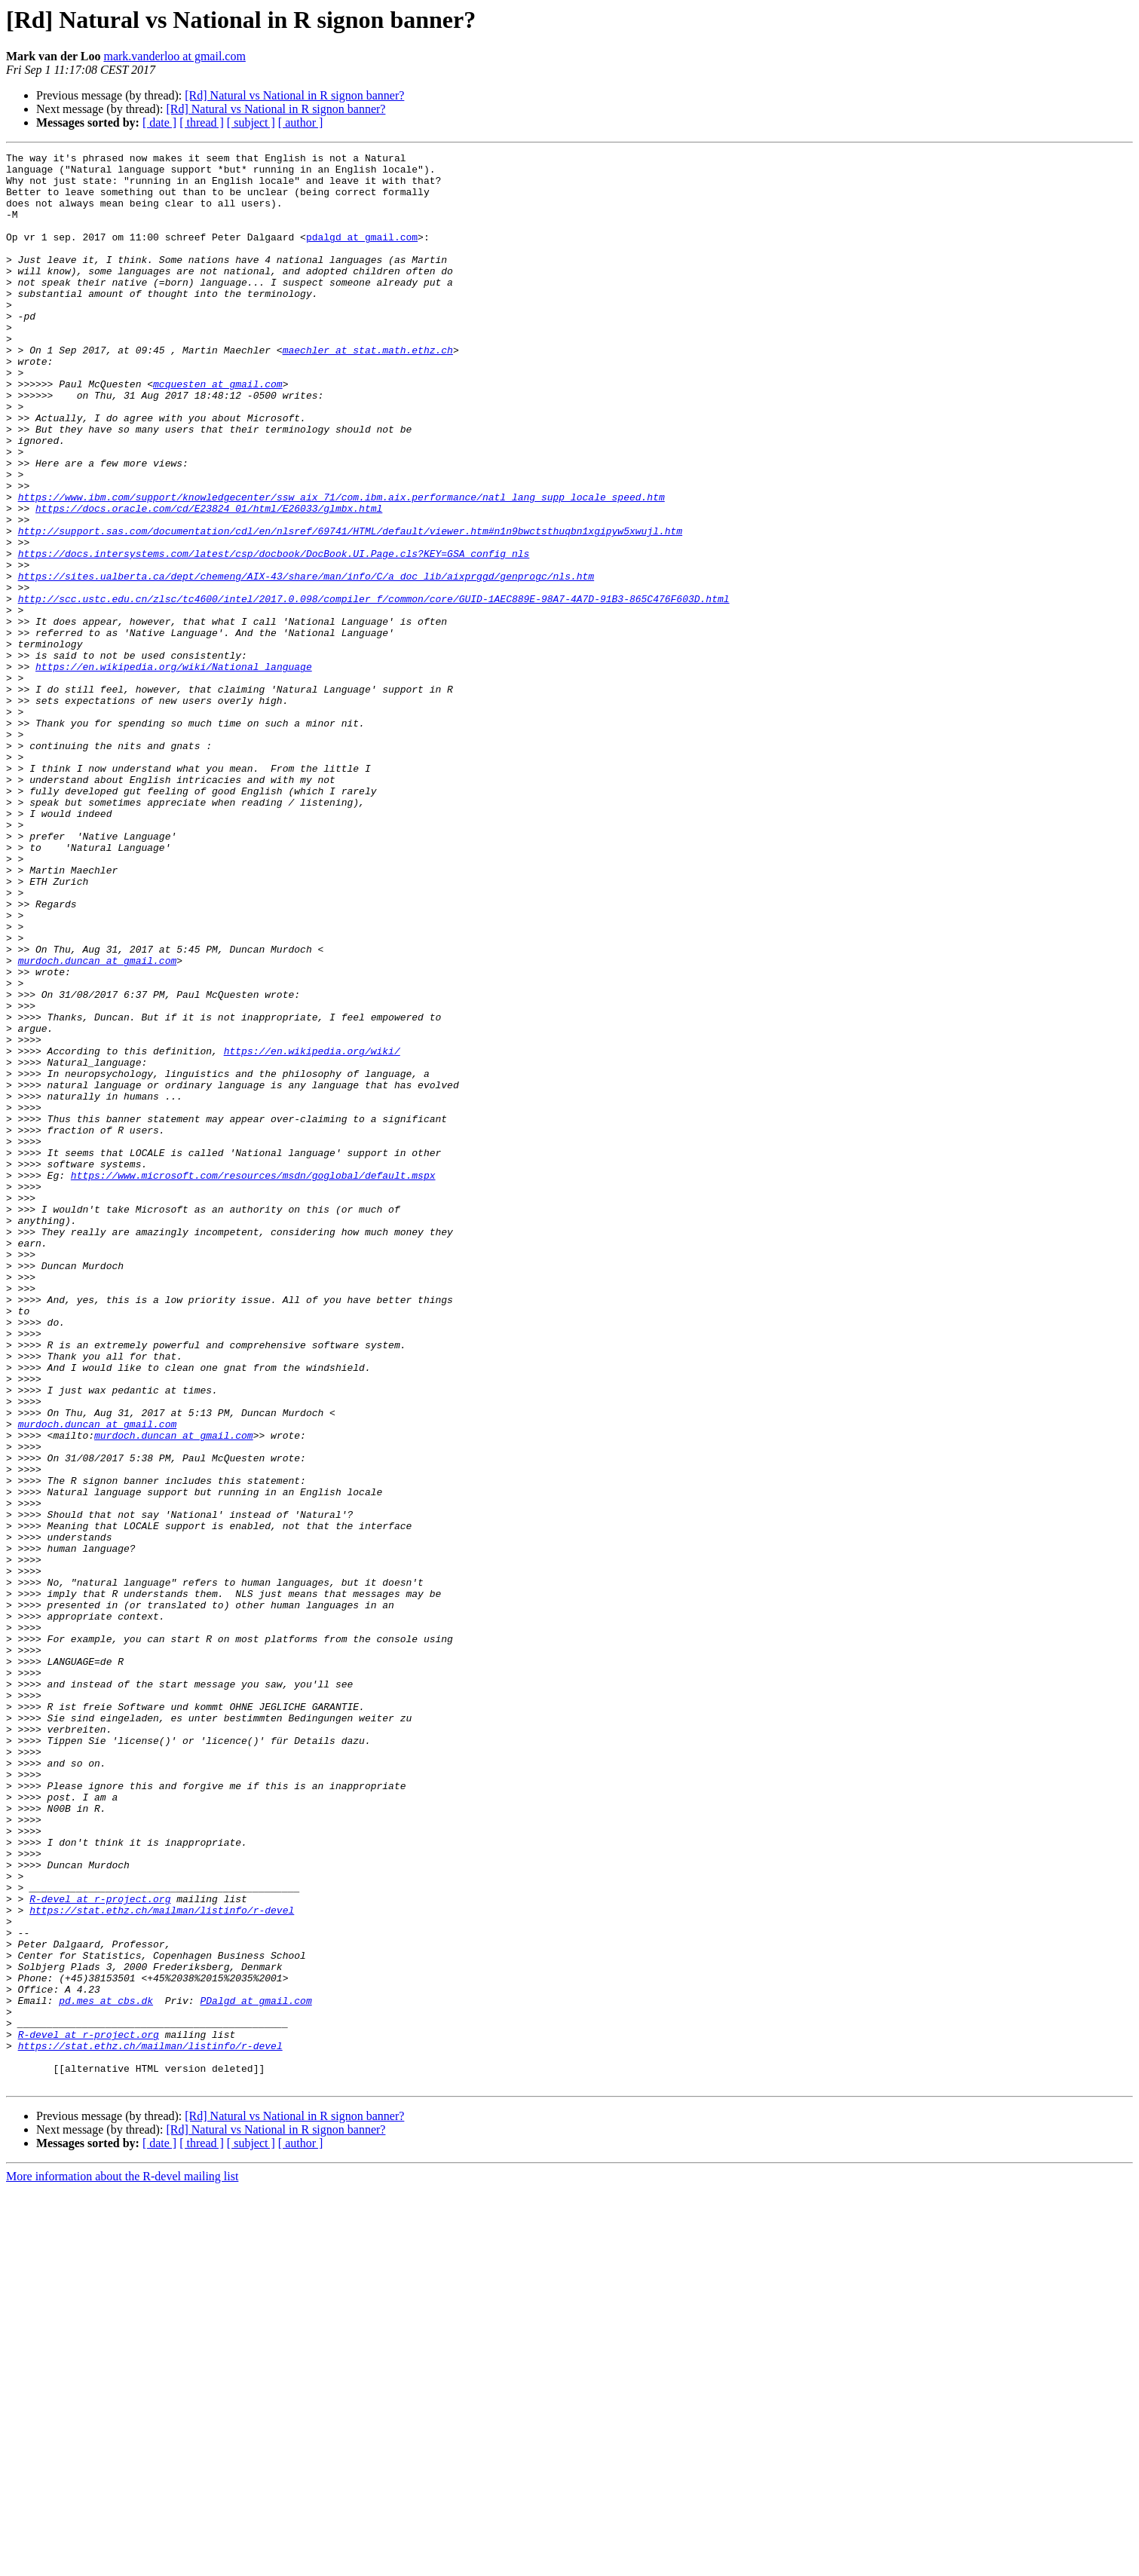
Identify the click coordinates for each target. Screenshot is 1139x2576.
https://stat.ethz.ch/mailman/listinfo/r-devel (161, 2262)
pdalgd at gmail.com (362, 255)
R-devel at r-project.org (99, 2249)
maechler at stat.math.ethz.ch (368, 390)
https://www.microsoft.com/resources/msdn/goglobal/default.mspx (253, 1380)
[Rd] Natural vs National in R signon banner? (294, 95)
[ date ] (159, 122)
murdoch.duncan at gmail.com (97, 1123)
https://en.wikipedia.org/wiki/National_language (173, 770)
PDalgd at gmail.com (255, 2371)
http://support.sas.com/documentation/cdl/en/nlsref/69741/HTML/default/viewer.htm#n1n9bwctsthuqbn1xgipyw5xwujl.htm (350, 607)
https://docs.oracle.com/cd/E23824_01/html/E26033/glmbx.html (208, 580)
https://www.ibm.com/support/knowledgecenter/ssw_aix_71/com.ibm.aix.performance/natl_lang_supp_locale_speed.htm (341, 567)
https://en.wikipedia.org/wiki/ (312, 1231)
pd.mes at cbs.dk (106, 2371)
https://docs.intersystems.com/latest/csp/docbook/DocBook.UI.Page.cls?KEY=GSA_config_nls (274, 634)
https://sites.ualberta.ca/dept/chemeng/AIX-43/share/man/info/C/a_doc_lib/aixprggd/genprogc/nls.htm (306, 661)
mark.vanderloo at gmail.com (174, 56)
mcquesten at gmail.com (218, 431)
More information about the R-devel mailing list (122, 2562)
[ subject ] (251, 122)
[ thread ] (201, 122)
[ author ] (300, 122)
